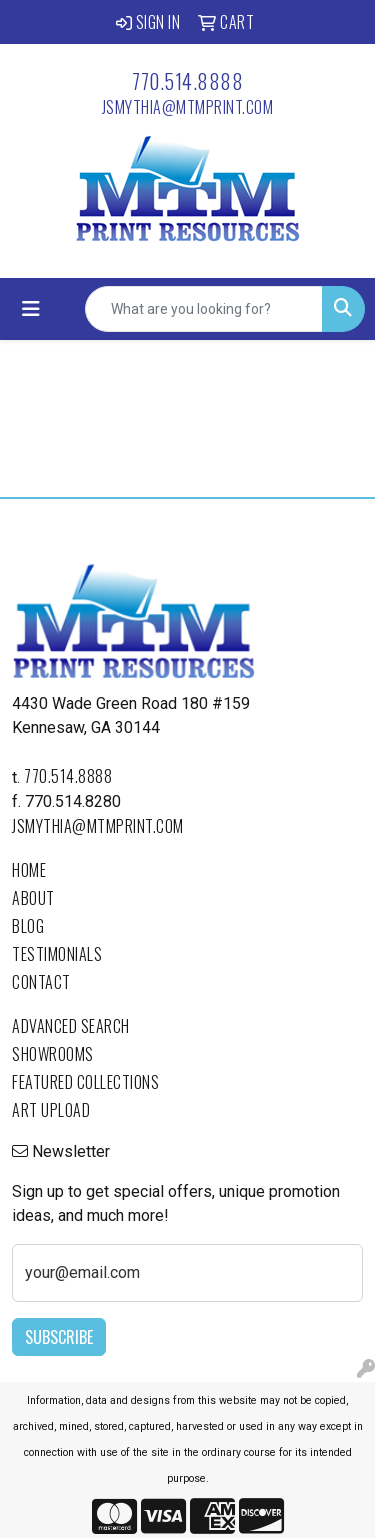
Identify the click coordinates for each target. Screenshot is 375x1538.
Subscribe (59, 1337)
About (33, 898)
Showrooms (53, 1054)
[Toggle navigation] (31, 309)
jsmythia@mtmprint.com (188, 107)
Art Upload (51, 1110)
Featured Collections (85, 1082)
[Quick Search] (204, 309)
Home (29, 870)
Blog (28, 926)
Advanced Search (71, 1026)
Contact (41, 982)
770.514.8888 (187, 81)
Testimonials (57, 954)
